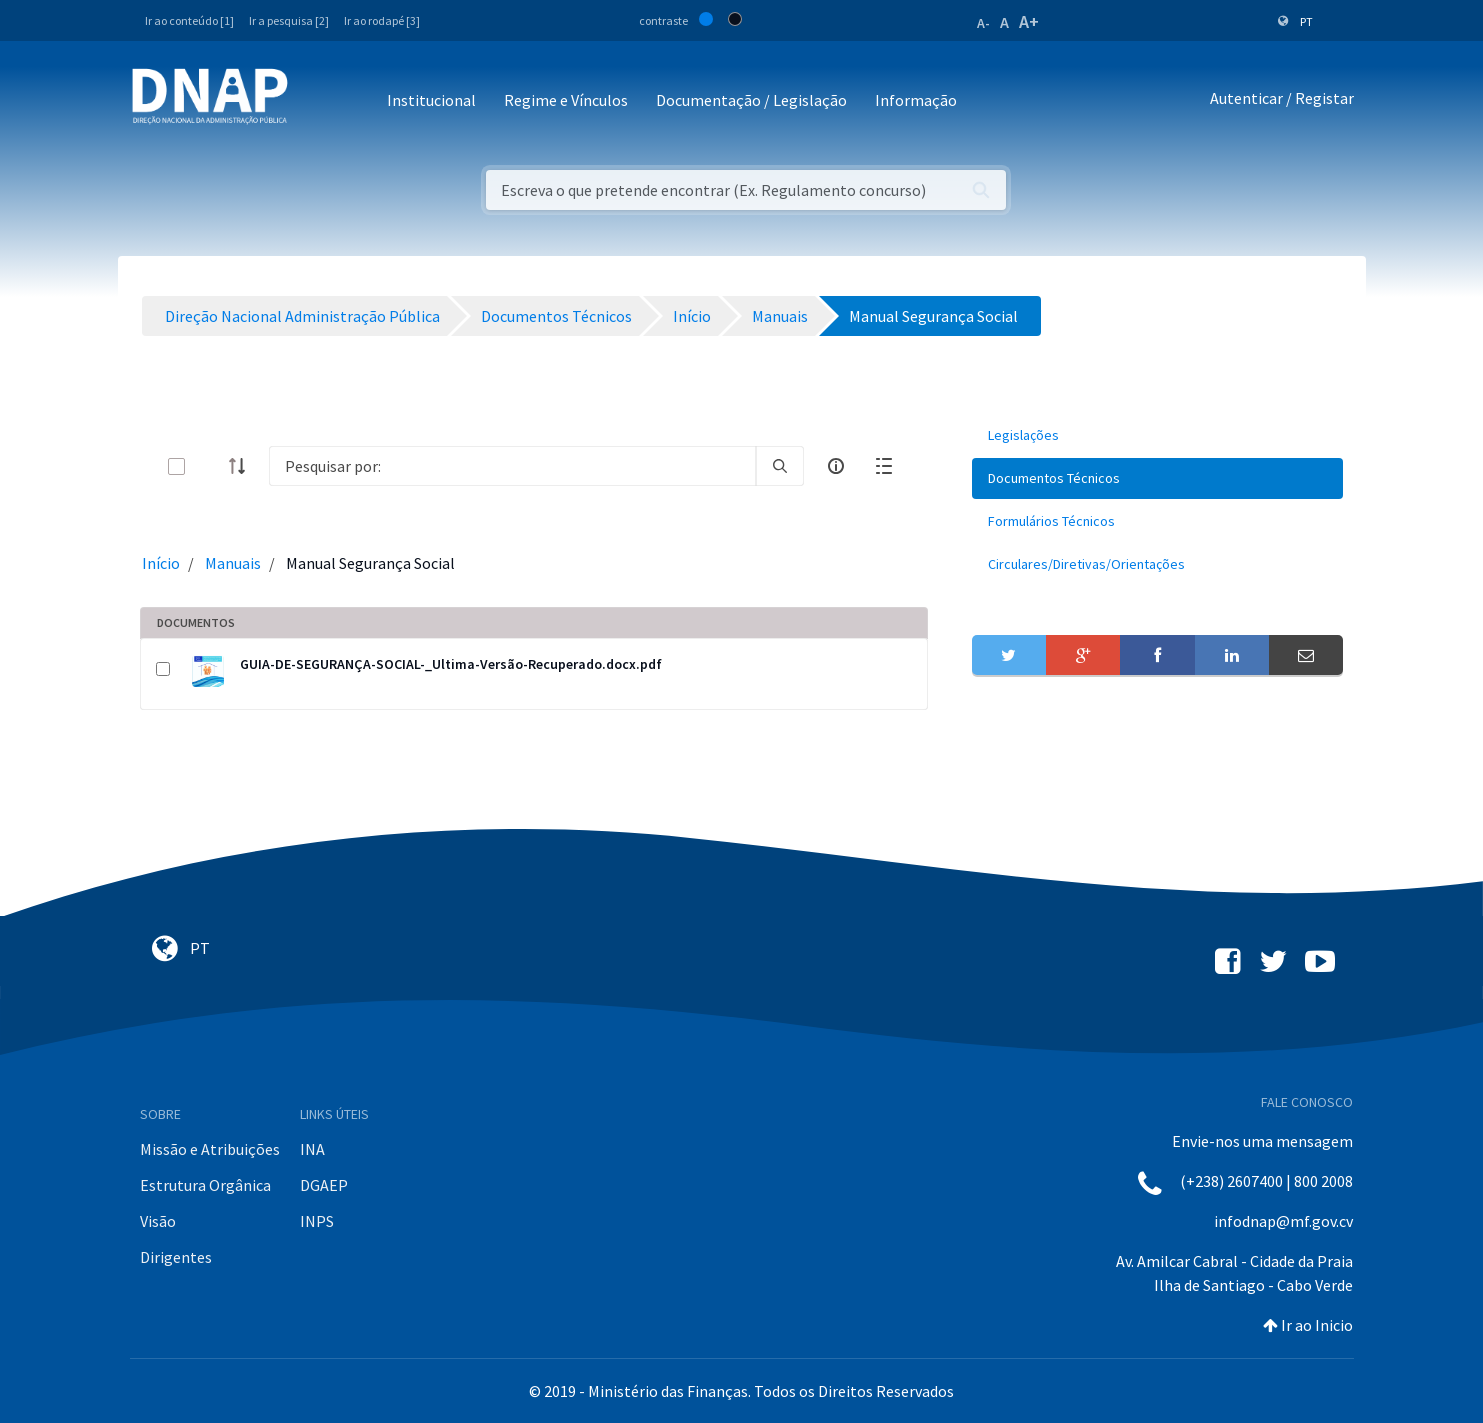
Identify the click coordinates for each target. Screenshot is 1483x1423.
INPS (317, 1221)
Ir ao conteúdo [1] (189, 20)
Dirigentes (176, 1257)
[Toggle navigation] (316, 101)
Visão (158, 1221)
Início (161, 563)
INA (312, 1149)
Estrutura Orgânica (205, 1185)
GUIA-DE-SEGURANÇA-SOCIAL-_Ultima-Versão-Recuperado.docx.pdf (451, 664)
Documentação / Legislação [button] (751, 100)
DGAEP (324, 1185)
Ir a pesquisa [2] (289, 20)
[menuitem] (1158, 435)
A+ (1029, 21)
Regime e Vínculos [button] (566, 100)
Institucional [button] (431, 100)
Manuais (233, 563)
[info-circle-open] (836, 466)
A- (983, 23)
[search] (780, 466)
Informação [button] (916, 100)
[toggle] (209, 466)
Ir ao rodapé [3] (382, 20)
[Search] (512, 466)
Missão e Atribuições (210, 1149)
